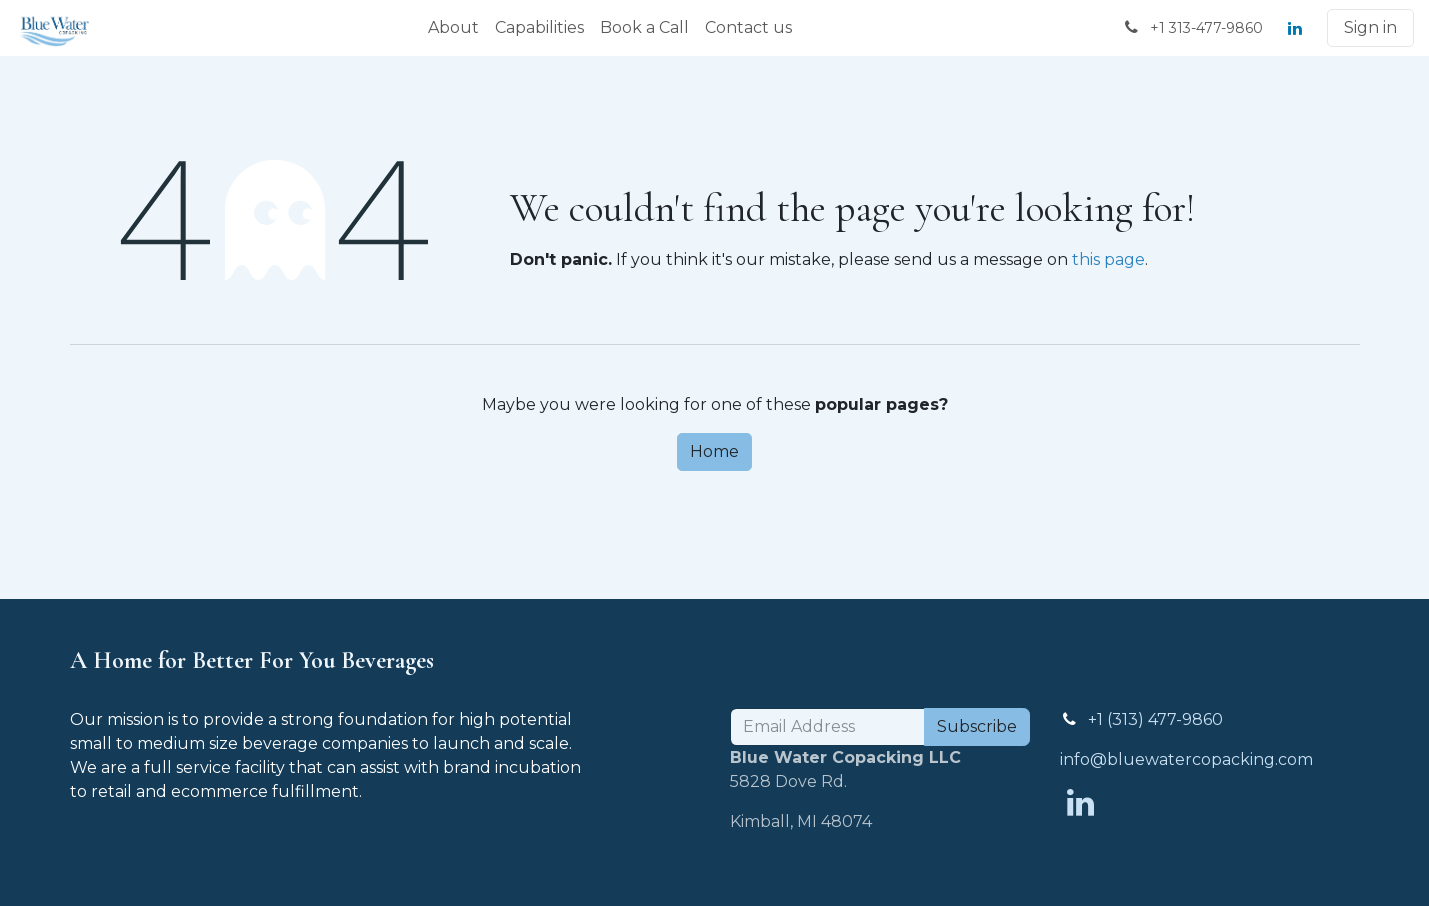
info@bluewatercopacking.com (1186, 759)
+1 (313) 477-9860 (1155, 719)
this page (1108, 259)
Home (714, 451)
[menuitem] (453, 28)
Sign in (1370, 27)
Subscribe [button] (977, 726)
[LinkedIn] (1295, 28)
